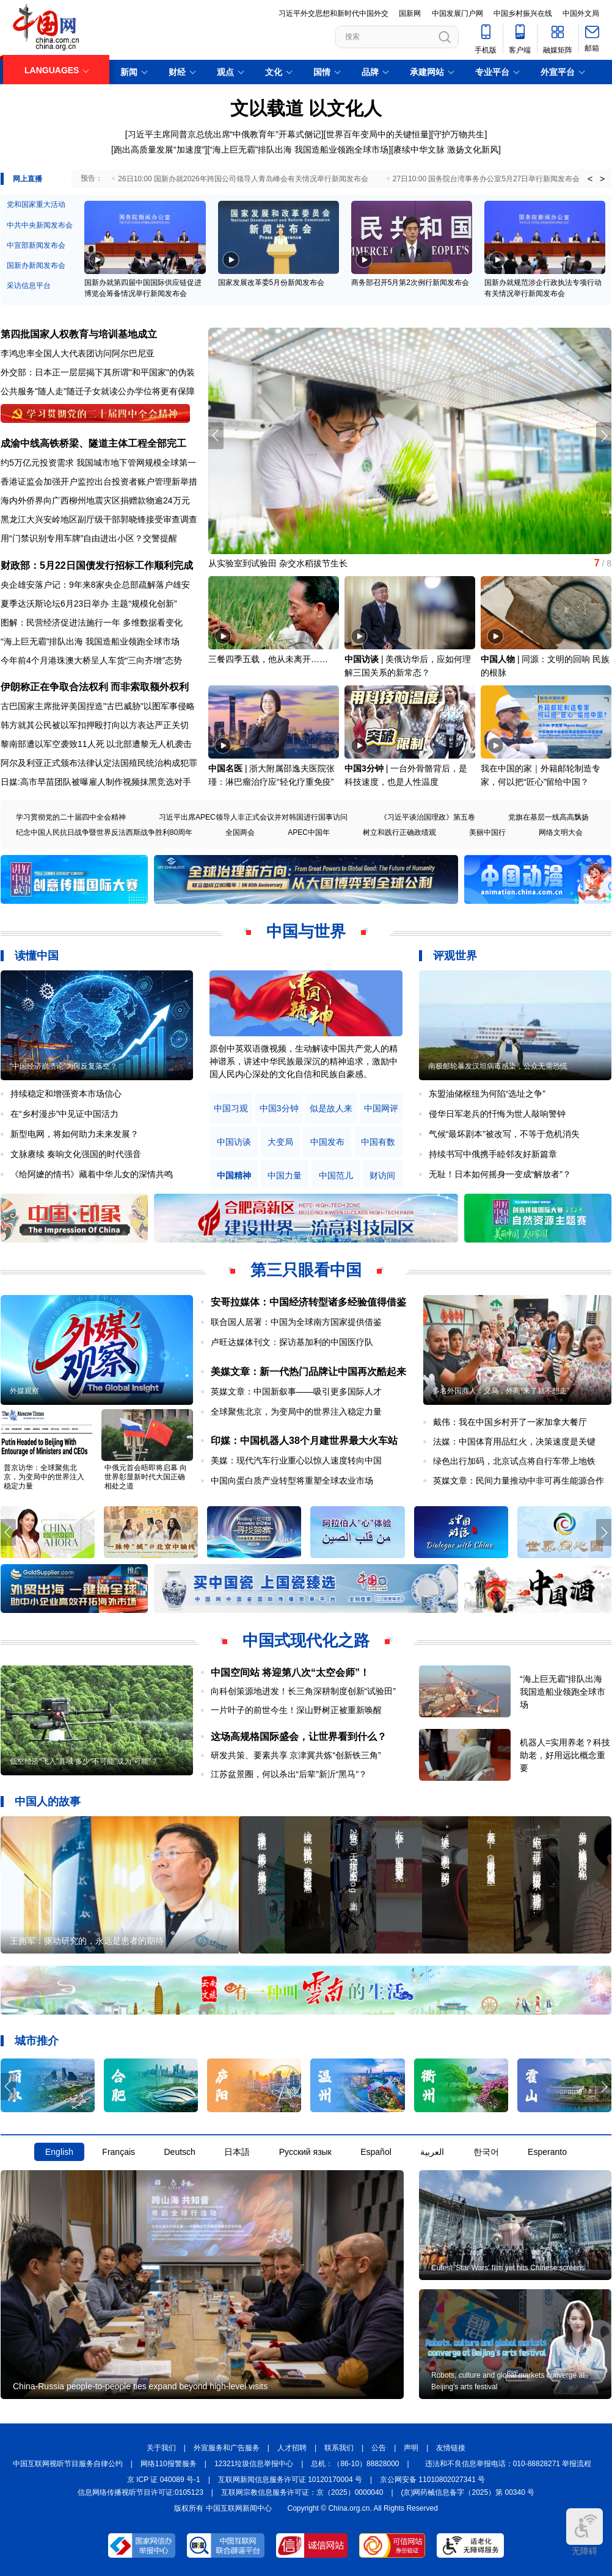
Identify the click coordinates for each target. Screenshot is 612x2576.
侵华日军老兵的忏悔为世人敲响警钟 (497, 1114)
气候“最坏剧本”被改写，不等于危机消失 (504, 1134)
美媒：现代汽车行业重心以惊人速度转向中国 (296, 1460)
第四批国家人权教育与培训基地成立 (79, 334)
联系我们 (339, 2448)
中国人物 (498, 659)
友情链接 (450, 2448)
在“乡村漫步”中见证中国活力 (64, 1114)
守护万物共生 (458, 134)
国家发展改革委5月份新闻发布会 (271, 282)
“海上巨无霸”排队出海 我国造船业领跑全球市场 (298, 149)
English (59, 2152)
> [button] (602, 179)
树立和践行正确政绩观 (399, 832)
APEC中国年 (309, 832)
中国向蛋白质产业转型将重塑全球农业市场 (292, 1480)
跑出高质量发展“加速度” (159, 149)
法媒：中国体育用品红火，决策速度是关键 (514, 1441)
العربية (432, 2152)
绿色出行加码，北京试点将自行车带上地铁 (514, 1461)
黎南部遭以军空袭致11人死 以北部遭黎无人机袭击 (96, 744)
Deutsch (179, 2152)
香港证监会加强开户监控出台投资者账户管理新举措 (99, 481)
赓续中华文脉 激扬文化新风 (445, 149)
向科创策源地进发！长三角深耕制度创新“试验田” (303, 1691)
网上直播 (27, 179)
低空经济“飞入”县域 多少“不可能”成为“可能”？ (84, 1761)
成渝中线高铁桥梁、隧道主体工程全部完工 (93, 443)
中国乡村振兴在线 (523, 13)
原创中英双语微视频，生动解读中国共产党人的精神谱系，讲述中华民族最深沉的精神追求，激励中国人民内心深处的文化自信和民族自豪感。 (303, 1061)
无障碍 (584, 2532)
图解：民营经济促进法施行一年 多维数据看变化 (92, 622)
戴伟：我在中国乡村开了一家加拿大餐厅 (510, 1422)
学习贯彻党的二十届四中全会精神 (71, 817)
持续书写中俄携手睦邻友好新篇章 (493, 1154)
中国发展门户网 (457, 13)
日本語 (237, 2152)
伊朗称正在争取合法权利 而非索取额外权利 (95, 687)
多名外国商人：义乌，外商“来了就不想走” (500, 1391)
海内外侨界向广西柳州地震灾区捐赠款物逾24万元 (95, 500)
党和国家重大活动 (36, 204)
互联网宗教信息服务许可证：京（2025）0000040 (302, 2492)
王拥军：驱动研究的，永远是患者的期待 (87, 1941)
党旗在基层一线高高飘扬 (548, 817)
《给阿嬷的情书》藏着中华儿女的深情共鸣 (91, 1174)
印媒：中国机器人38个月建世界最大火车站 (304, 1440)
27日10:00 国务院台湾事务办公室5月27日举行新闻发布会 (486, 179)
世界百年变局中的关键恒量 (377, 134)
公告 (378, 2448)
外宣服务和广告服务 (227, 2448)
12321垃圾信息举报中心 (253, 2463)
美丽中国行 (487, 832)
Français (118, 2152)
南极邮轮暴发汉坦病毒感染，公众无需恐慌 (497, 1066)
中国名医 (225, 768)
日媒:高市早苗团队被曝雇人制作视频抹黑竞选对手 (96, 782)
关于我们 (161, 2448)
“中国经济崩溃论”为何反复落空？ (63, 1066)
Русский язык (305, 2152)
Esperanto (547, 2152)
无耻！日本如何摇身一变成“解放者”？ (500, 1174)
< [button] (590, 179)
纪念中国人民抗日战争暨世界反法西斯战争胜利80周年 (104, 832)
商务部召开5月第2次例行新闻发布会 (410, 282)
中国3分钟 (364, 768)
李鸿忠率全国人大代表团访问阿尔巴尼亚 (78, 353)
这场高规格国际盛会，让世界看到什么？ (299, 1736)
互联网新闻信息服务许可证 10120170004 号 (290, 2479)
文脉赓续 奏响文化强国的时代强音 (75, 1154)
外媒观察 (24, 1391)
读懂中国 (37, 956)
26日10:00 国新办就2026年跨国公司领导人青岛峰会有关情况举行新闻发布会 (243, 179)
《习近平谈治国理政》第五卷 (427, 817)
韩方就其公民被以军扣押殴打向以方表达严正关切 (95, 725)
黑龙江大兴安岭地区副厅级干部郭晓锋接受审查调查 (99, 519)
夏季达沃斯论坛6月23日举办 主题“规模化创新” (89, 603)
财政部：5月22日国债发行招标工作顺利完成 (97, 565)
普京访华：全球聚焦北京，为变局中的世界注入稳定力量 (44, 1476)
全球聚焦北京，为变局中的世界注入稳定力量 (296, 1411)
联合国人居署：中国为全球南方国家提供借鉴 (296, 1322)
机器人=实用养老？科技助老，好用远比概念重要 (565, 1755)
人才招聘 (292, 2448)
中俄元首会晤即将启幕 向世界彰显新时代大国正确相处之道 (145, 1476)
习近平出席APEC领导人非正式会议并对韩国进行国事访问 (253, 817)
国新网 (410, 13)
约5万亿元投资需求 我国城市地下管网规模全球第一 (98, 462)
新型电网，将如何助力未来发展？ (74, 1134)
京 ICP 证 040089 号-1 (163, 2479)
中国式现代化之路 (306, 1640)
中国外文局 (581, 13)
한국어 (486, 2152)
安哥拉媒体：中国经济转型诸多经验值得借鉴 (308, 1302)
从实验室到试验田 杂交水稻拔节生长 (278, 563)
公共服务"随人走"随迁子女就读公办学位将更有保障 (98, 391)
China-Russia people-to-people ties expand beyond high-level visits (140, 2386)
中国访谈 (361, 659)
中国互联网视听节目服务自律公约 (68, 2463)
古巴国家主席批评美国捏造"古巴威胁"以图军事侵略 (98, 706)
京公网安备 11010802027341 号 (432, 2479)
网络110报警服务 (168, 2463)
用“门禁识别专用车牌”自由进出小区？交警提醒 (89, 538)
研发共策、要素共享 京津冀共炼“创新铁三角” (296, 1755)
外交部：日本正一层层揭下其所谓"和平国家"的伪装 (98, 372)
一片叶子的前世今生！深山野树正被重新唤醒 (296, 1710)
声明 (411, 2448)
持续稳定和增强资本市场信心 (66, 1094)
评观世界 (455, 956)
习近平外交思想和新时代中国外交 (333, 13)
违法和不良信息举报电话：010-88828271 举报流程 (508, 2463)
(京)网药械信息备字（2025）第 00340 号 (468, 2492)
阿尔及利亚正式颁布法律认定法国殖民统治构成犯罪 (99, 763)
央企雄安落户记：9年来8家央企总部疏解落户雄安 (95, 585)
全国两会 (240, 832)
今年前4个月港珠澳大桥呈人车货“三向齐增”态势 (91, 660)
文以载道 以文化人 (306, 108)
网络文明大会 (561, 832)
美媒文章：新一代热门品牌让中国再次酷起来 (308, 1371)
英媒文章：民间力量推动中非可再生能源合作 (518, 1480)
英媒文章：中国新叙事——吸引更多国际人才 (296, 1391)
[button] (603, 435)
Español (376, 2152)
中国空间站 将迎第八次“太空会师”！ (290, 1672)
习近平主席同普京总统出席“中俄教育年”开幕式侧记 (224, 134)
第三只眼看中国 (306, 1270)
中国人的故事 (48, 1801)
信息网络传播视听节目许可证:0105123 (140, 2492)
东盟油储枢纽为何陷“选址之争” (487, 1094)
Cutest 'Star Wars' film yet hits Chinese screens (508, 2268)
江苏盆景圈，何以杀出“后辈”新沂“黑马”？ (289, 1774)
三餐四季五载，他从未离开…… (268, 659)
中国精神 (234, 1175)
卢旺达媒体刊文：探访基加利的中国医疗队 (292, 1342)
